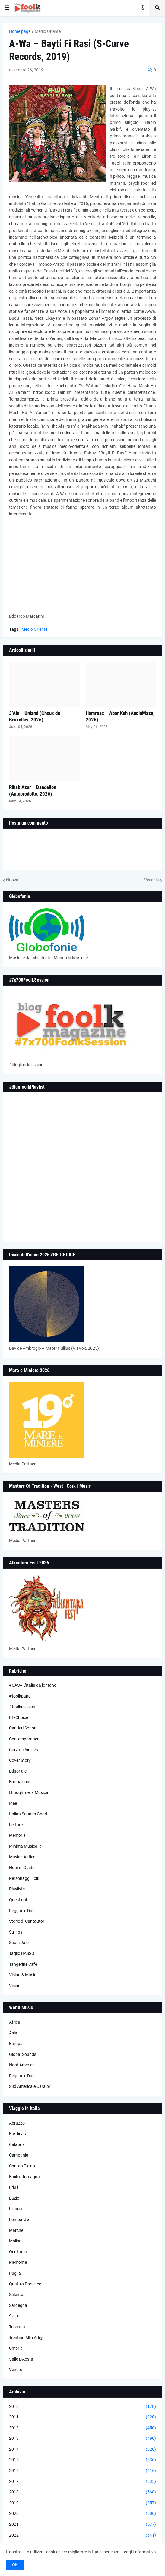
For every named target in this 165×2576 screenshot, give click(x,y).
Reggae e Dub (22, 1910)
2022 (82, 2535)
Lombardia (19, 2219)
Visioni (15, 1985)
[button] (7, 8)
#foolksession (22, 1706)
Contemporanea (24, 1738)
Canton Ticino (22, 2165)
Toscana (17, 2326)
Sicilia (14, 2316)
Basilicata (18, 2133)
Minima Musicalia (25, 1846)
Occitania (18, 2251)
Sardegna (18, 2305)
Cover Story (20, 1760)
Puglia (15, 2273)
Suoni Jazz (19, 1942)
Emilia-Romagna (24, 2176)
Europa (16, 2043)
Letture (16, 1824)
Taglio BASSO (21, 1953)
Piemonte (18, 2262)
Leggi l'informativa (139, 2551)
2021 (82, 2524)
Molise (15, 2240)
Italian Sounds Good (28, 1813)
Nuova (12, 880)
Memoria (17, 1835)
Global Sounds (22, 2054)
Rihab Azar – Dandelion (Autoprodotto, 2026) (32, 790)
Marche (16, 2230)
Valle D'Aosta (21, 2359)
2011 (82, 2417)
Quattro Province (25, 2284)
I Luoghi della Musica (28, 1792)
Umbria (16, 2348)
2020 (82, 2514)
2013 (82, 2439)
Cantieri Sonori (22, 1728)
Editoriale (18, 1771)
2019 (82, 2503)
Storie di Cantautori (27, 1921)
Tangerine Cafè (23, 1964)
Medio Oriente (48, 31)
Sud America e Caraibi (29, 2086)
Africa (14, 2022)
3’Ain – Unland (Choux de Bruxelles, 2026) (34, 716)
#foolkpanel (20, 1696)
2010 (82, 2407)
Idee (13, 1803)
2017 (82, 2482)
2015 (82, 2460)
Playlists (17, 1888)
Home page (19, 31)
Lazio (14, 2198)
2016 (82, 2471)
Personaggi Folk (24, 1878)
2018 (82, 2492)
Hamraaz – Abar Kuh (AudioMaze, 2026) (120, 716)
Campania (18, 2155)
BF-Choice (18, 1717)
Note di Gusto (22, 1867)
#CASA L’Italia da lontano (32, 1685)
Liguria (15, 2208)
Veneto (15, 2369)
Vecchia (151, 880)
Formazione (20, 1781)
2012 (82, 2428)
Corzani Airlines (23, 1749)
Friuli (13, 2187)
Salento (16, 2294)
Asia (13, 2033)
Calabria (17, 2144)
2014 (82, 2449)
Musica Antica (22, 1857)
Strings (15, 1932)
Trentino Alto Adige (26, 2337)
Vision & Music (22, 1974)
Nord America (22, 2064)
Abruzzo (17, 2123)
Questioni (18, 1899)
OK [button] (15, 2564)
